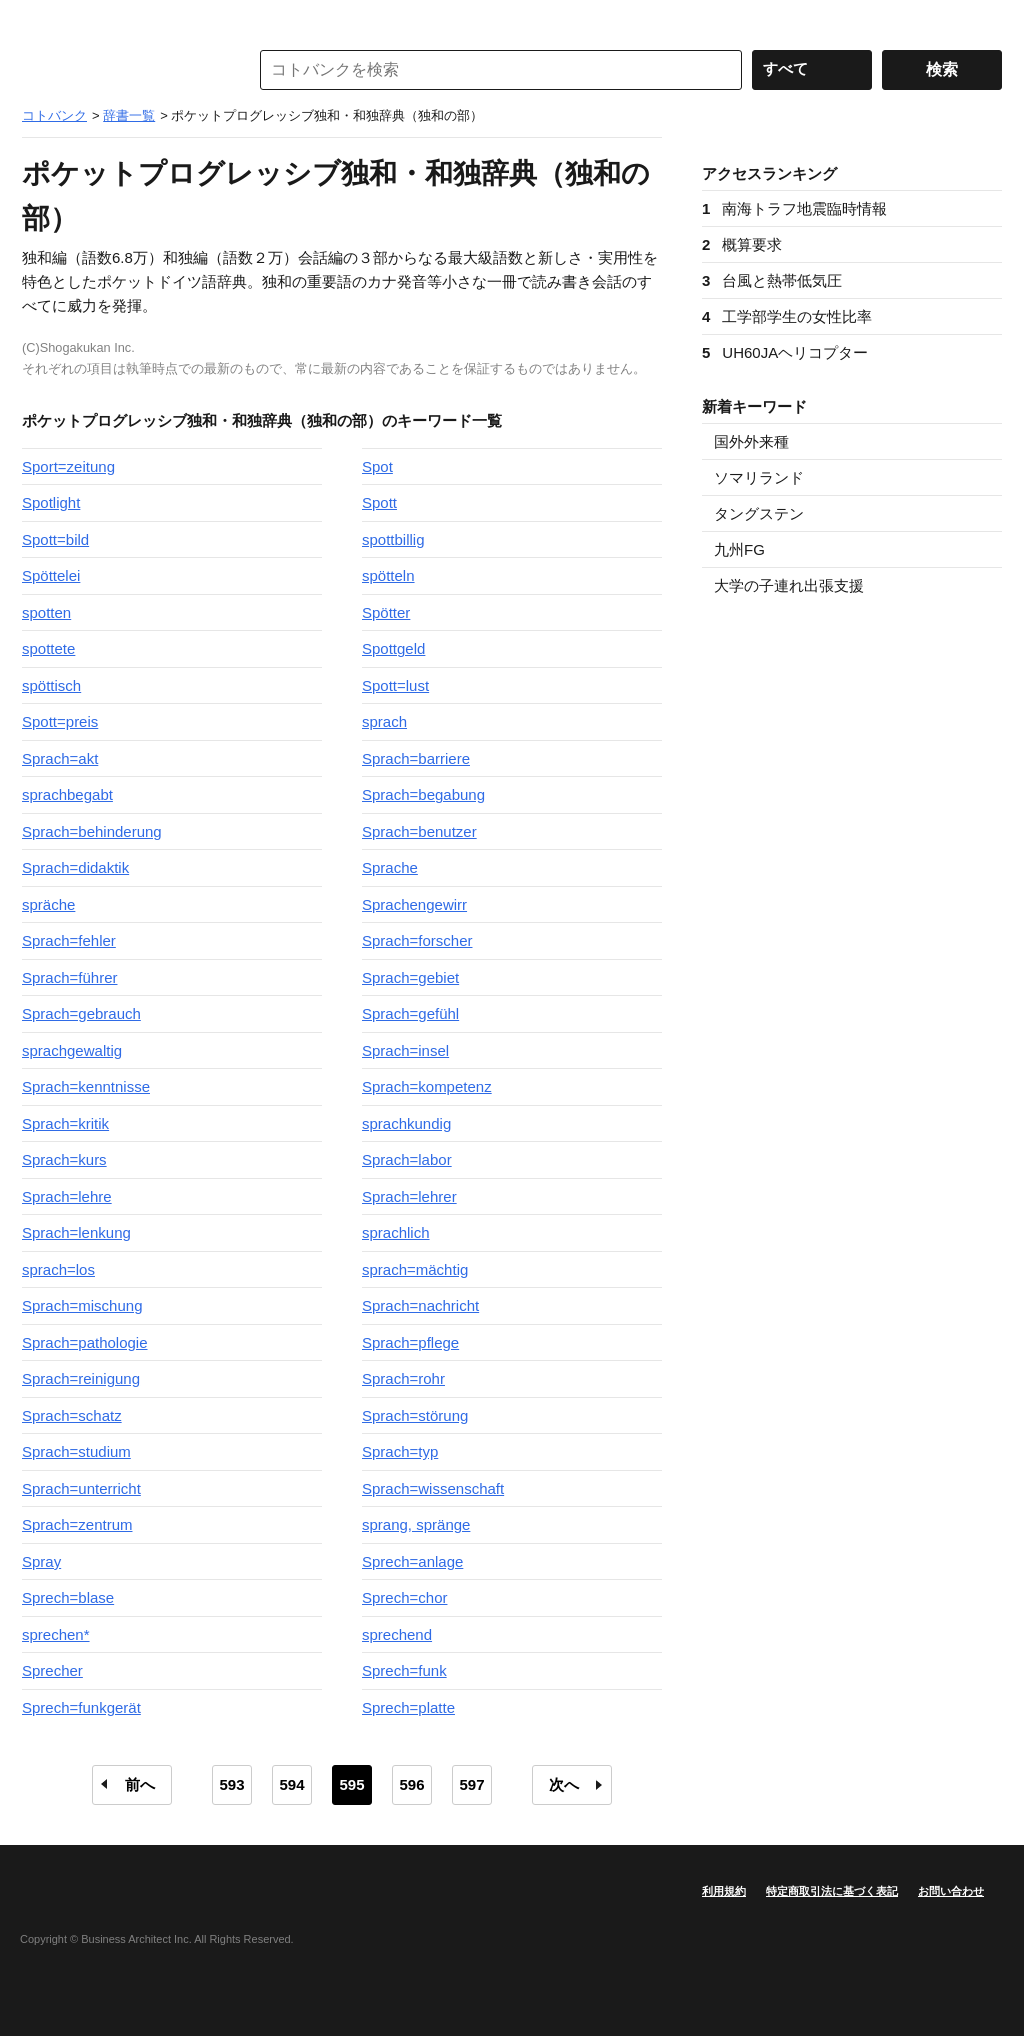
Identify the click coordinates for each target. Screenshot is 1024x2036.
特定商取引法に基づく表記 (832, 1891)
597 (471, 1784)
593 (231, 1784)
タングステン (759, 513)
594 (291, 1784)
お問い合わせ (951, 1891)
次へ (564, 1784)
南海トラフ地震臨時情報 (794, 208)
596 (411, 1784)
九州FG (739, 549)
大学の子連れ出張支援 (789, 585)
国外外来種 (751, 441)
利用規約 (724, 1891)
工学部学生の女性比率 (787, 316)
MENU (42, 20)
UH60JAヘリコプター (785, 352)
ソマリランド (759, 477)
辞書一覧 (129, 115)
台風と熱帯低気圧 (772, 280)
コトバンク (121, 70)
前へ (140, 1784)
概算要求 (742, 244)
